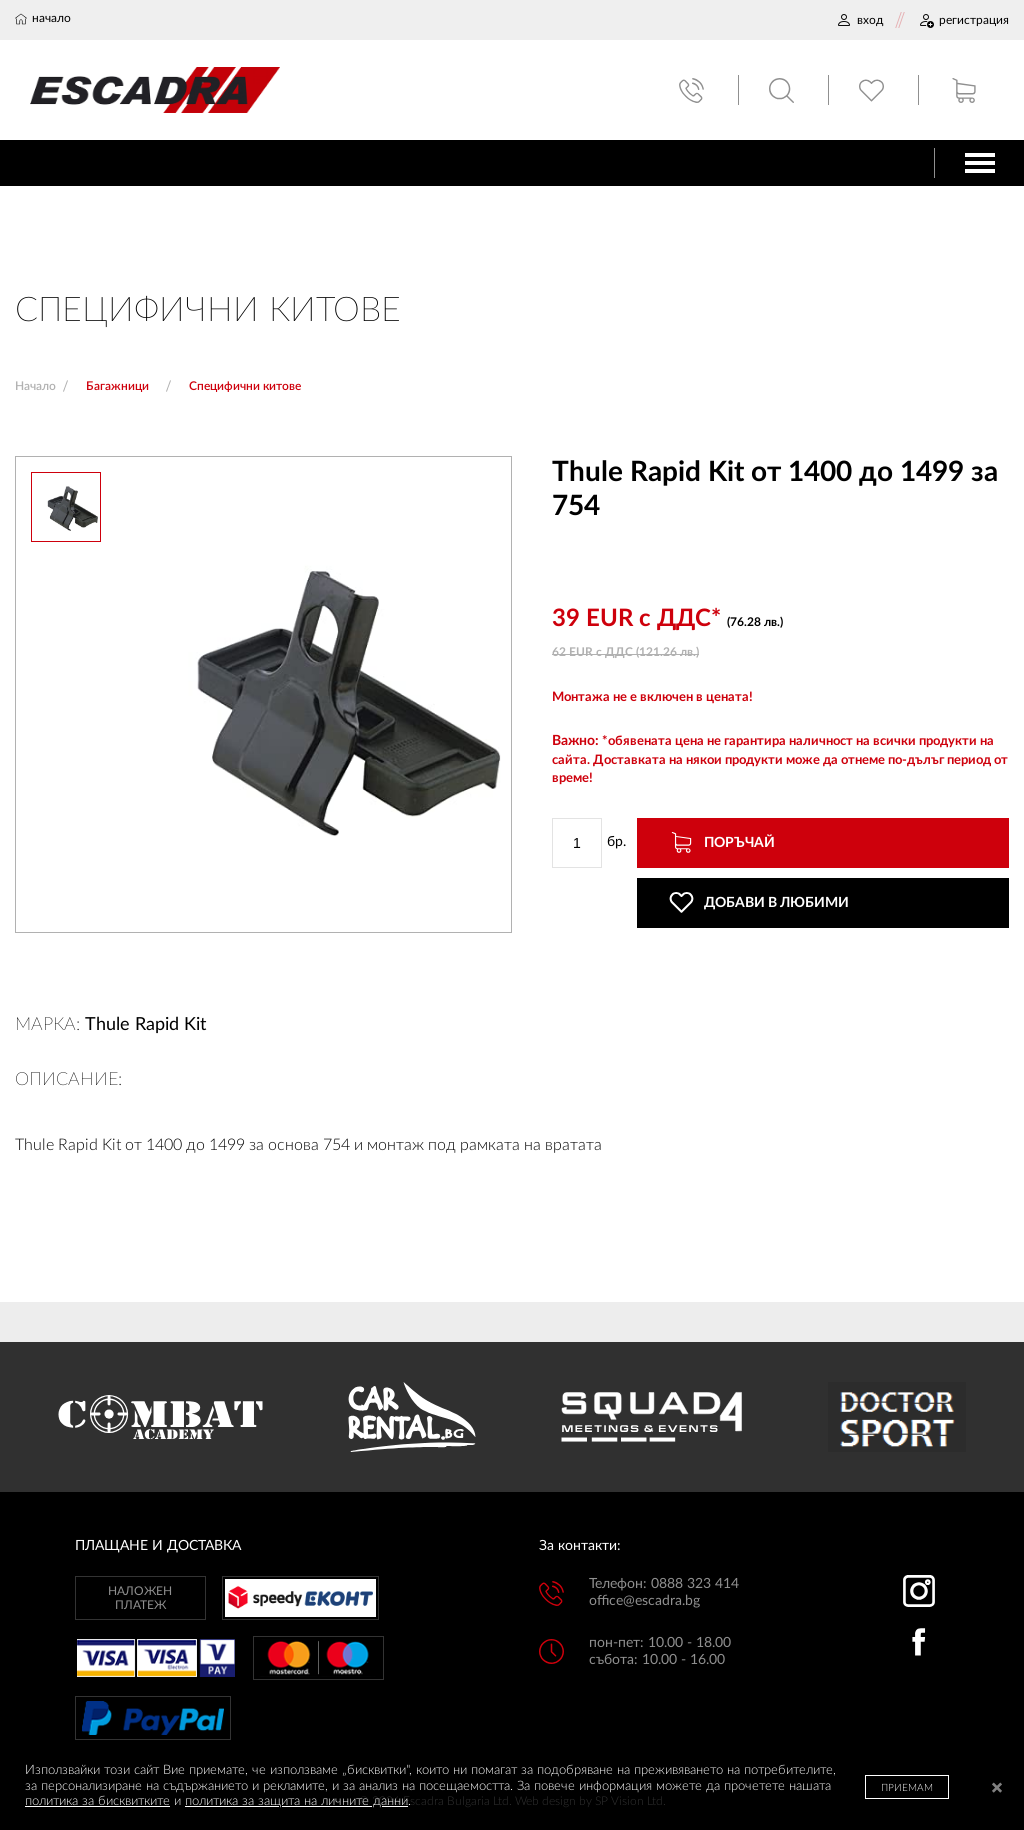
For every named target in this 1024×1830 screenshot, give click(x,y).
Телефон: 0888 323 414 (664, 1584)
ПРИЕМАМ (907, 1788)
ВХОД (859, 20)
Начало (35, 386)
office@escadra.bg (644, 1601)
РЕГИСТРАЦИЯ (963, 20)
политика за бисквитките (97, 1801)
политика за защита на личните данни (296, 1801)
